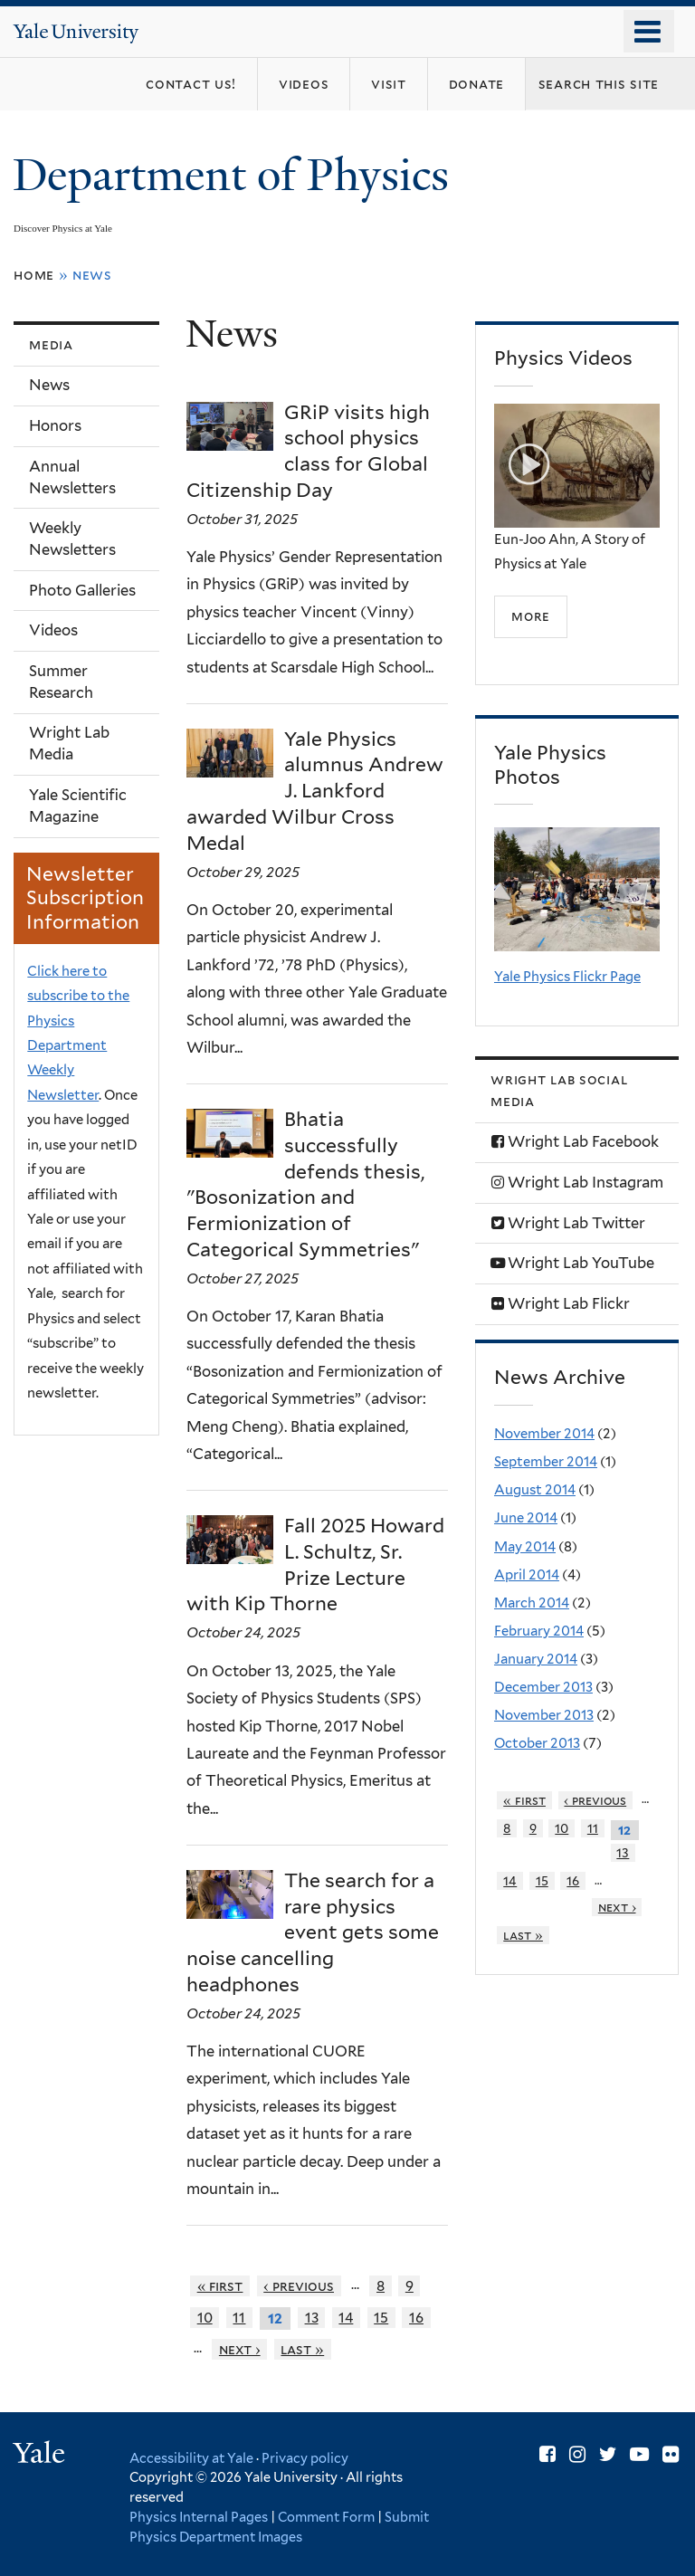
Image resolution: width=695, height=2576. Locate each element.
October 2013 (537, 1743)
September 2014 (545, 1462)
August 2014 (535, 1490)
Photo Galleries (82, 590)
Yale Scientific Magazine (78, 805)
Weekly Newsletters (72, 538)
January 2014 (535, 1659)
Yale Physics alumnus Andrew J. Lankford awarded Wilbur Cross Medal (314, 791)
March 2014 (531, 1603)
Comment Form (326, 2516)
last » (302, 2349)
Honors (55, 425)
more (530, 615)
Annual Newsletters (72, 477)
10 (205, 2317)
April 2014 (526, 1575)
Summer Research (61, 681)
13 (312, 2317)
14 (345, 2317)
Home (34, 274)
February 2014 (539, 1631)
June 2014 (525, 1518)
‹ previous (298, 2286)
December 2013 (543, 1687)
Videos (53, 630)
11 (239, 2317)
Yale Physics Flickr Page (567, 976)
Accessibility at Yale (191, 2458)
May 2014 (525, 1547)
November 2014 (544, 1434)
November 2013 (544, 1715)
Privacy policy (305, 2458)
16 (416, 2317)
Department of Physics (236, 175)
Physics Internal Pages (198, 2516)
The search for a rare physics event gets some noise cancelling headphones (312, 1932)
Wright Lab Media (69, 743)
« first (220, 2286)
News (49, 385)
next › (240, 2349)
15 (381, 2317)
